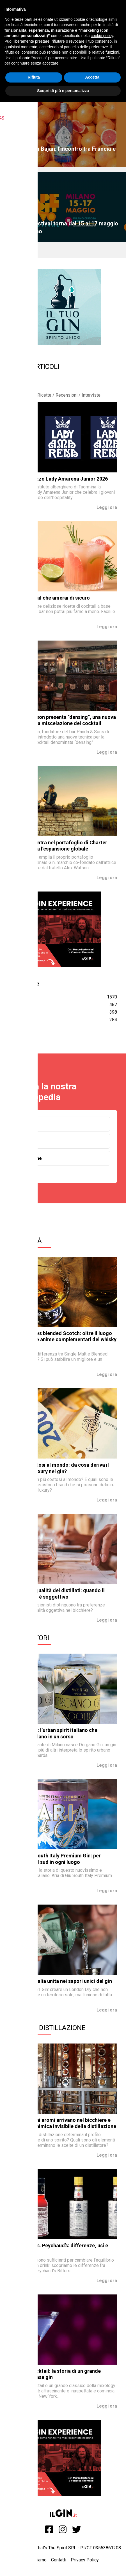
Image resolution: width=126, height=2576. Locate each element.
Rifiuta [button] (34, 77)
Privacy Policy (85, 2560)
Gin (23, 1124)
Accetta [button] (92, 77)
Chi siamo (37, 2560)
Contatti (58, 2560)
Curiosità (25, 1241)
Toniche (29, 1141)
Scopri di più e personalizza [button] (63, 90)
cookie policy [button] (102, 35)
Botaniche (31, 1158)
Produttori (29, 1638)
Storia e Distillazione (47, 2028)
